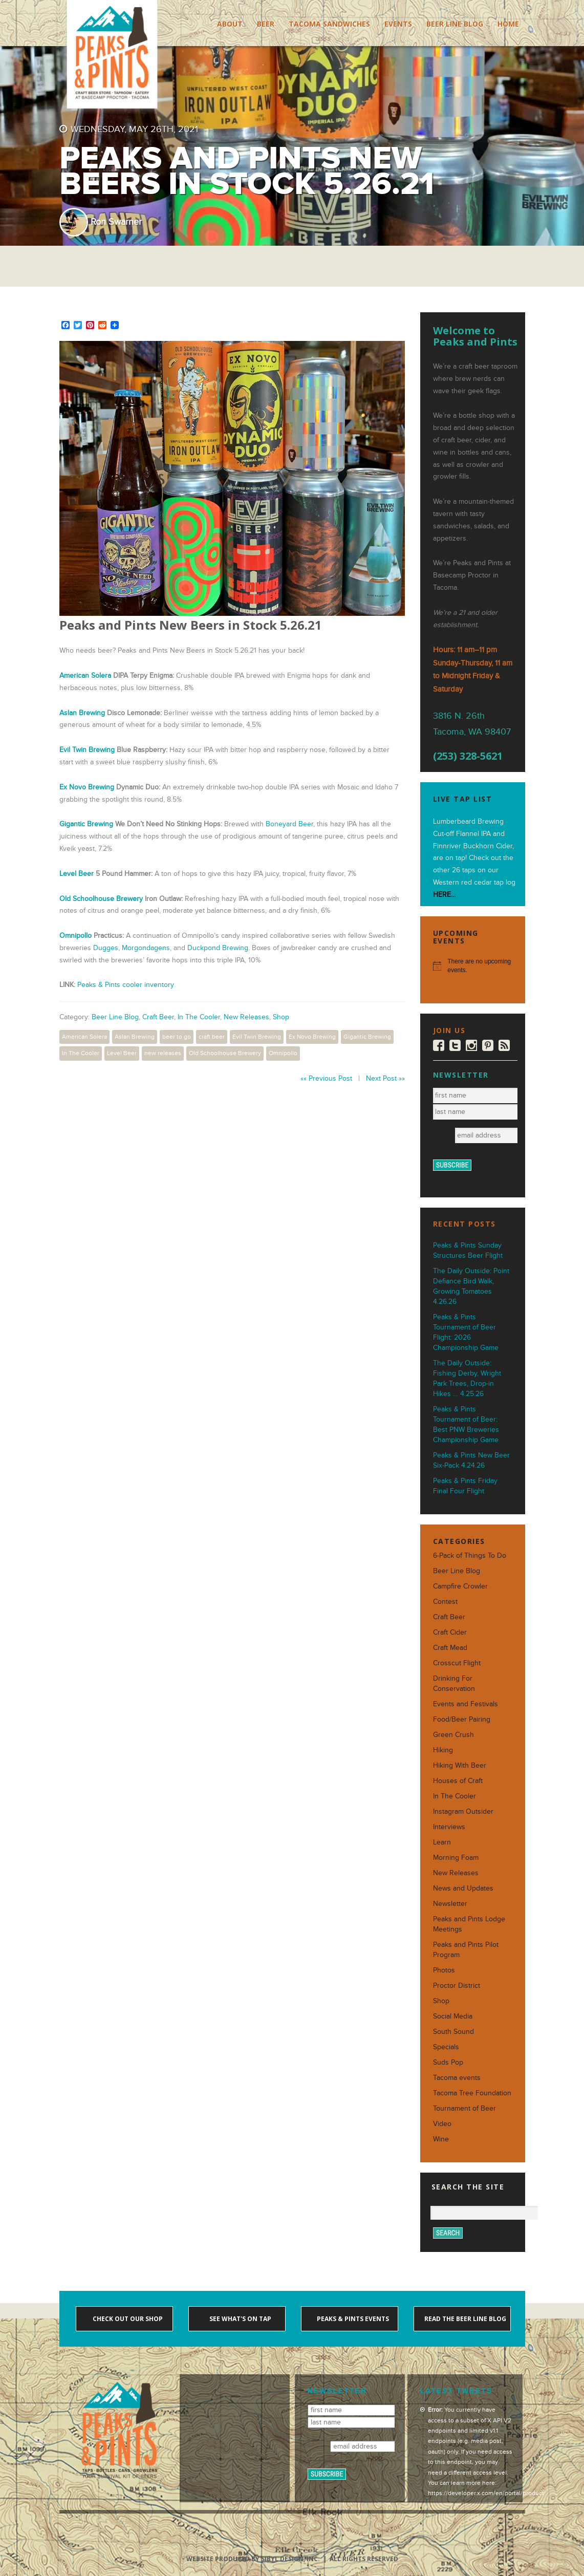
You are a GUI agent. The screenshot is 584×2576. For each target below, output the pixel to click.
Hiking (443, 1750)
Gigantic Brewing (86, 824)
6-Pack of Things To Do (469, 1555)
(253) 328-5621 (468, 756)
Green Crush (453, 1734)
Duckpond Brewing (217, 947)
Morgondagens (146, 947)
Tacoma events (457, 2077)
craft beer (212, 1036)
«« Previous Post (326, 1078)
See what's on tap (239, 2318)
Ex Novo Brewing (86, 787)
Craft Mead (450, 1647)
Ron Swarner (116, 222)
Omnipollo (75, 935)
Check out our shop (127, 2318)
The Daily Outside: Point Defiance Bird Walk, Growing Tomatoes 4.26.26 (471, 1286)
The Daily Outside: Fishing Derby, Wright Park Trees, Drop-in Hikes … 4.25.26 (467, 1378)
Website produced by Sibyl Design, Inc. (253, 2558)
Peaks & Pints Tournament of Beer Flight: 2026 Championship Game (466, 1332)
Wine (441, 2139)
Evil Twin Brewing (87, 749)
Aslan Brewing (82, 713)
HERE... (444, 894)
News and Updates (463, 1888)
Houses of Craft (458, 1780)
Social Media (452, 2016)
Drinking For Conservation (454, 1683)
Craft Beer (158, 1017)
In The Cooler (199, 1017)
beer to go (176, 1036)
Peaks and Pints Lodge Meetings (469, 1924)
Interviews (449, 1826)
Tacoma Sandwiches (329, 24)
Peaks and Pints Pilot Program (466, 1949)
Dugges (105, 947)
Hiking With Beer (459, 1765)
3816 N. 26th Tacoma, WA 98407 (472, 724)
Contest (445, 1601)
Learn (442, 1842)
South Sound (453, 2031)
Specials (446, 2047)
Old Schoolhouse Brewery (101, 898)
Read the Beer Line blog (464, 2318)
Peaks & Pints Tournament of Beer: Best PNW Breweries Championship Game (466, 1424)
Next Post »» (385, 1078)
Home (508, 24)
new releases (162, 1053)
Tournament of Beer (464, 2108)
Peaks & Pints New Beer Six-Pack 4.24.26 (471, 1460)
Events (398, 24)
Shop (281, 1017)
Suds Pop (448, 2062)
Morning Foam (456, 1857)
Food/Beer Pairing (461, 1719)
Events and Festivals (465, 1704)
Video (442, 2123)
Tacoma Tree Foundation (472, 2093)
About (230, 24)
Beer (265, 24)
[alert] (472, 965)
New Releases (246, 1017)
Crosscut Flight (457, 1663)
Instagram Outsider (463, 1811)
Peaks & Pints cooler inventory (125, 984)
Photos (444, 1970)
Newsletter (450, 1903)
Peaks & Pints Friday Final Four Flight (465, 1485)
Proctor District (456, 1985)
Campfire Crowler (460, 1586)
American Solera (84, 1036)
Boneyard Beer (289, 824)
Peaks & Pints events (352, 2318)
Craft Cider (450, 1632)
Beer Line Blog (454, 24)
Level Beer (76, 873)
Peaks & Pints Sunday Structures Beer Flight (468, 1250)
